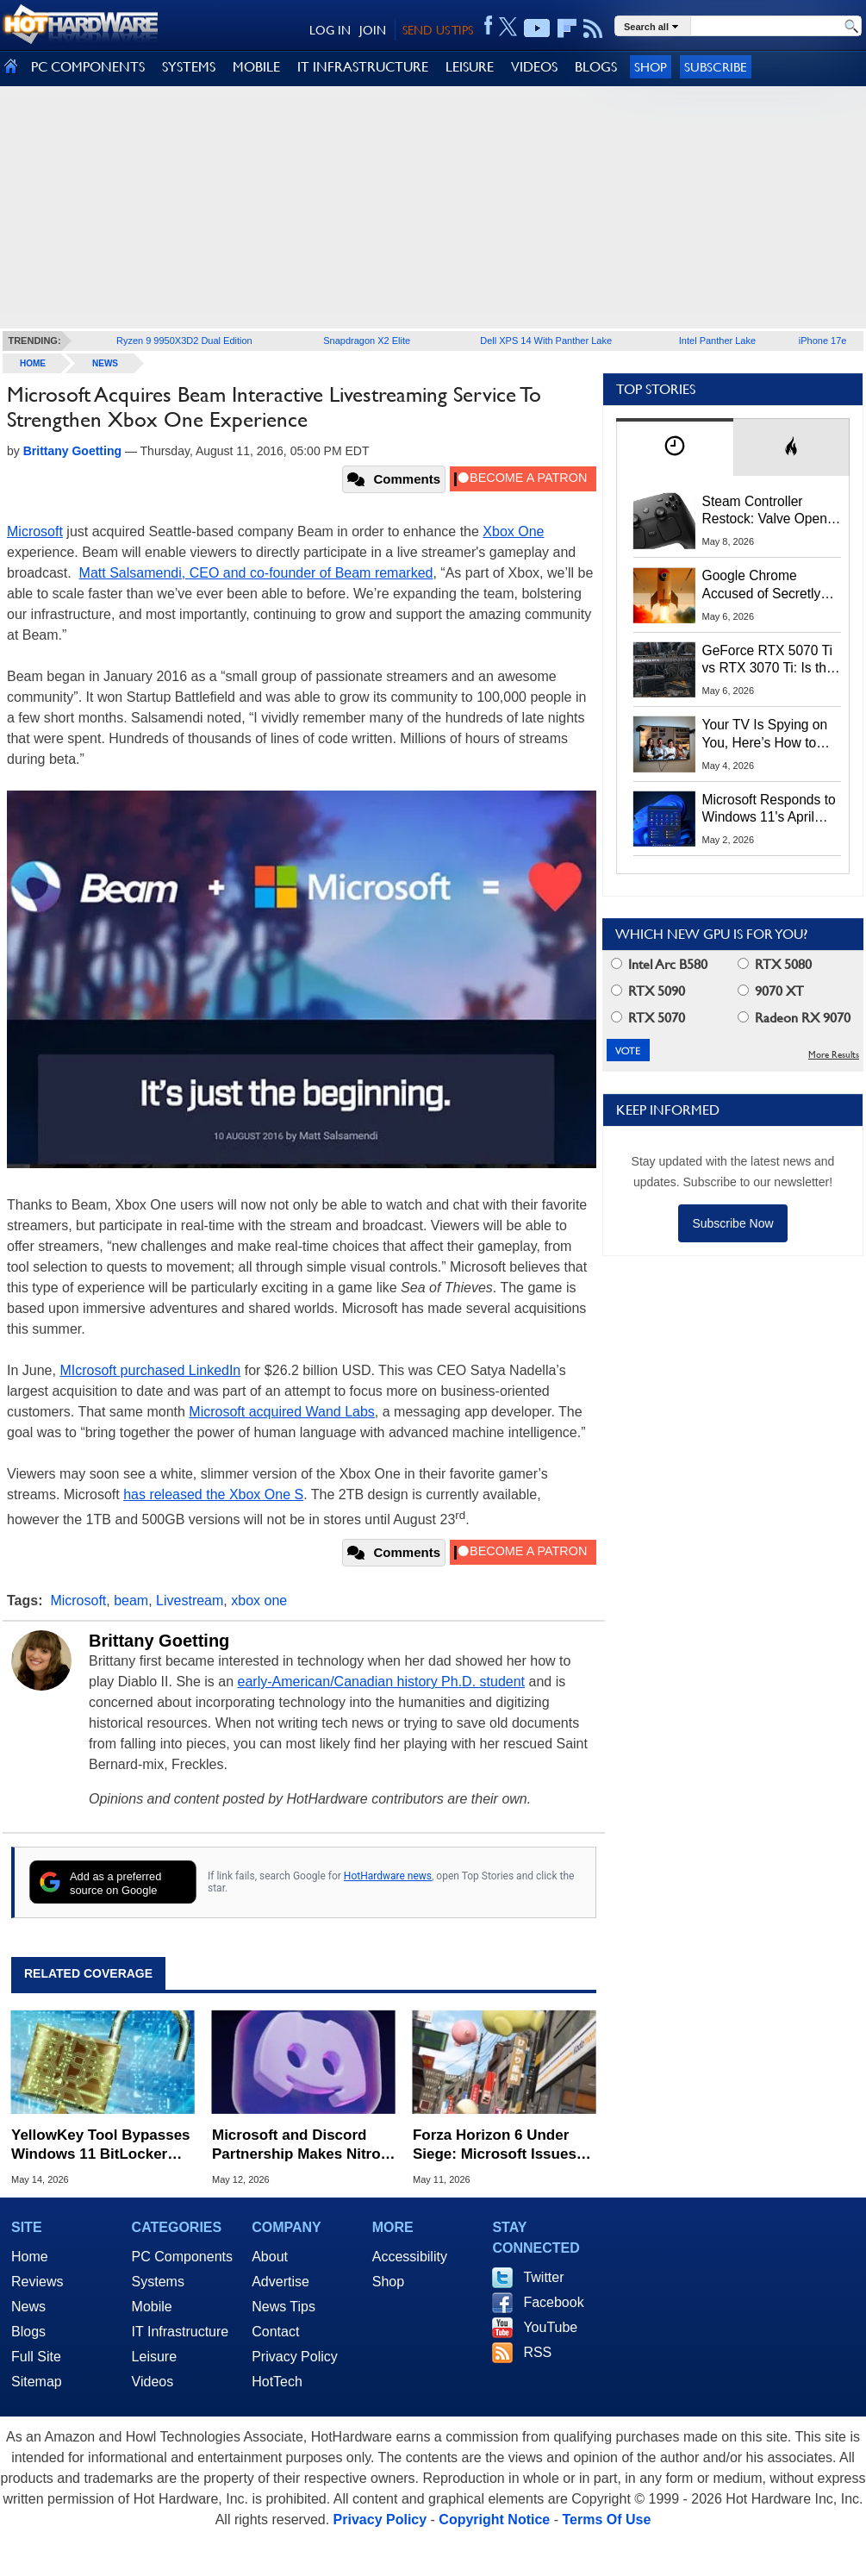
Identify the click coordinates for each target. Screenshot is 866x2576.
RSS (537, 2352)
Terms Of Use (606, 2519)
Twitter (543, 2277)
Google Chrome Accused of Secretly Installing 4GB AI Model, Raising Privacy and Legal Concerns (770, 585)
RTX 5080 (775, 964)
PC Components (182, 2256)
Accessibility (409, 2256)
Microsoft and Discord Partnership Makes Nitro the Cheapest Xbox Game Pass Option (300, 2145)
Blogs (28, 2331)
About (270, 2256)
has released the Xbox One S (213, 1494)
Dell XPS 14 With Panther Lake (546, 340)
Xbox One (513, 531)
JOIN (372, 30)
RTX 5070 (648, 1018)
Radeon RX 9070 (794, 1018)
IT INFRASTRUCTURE (362, 67)
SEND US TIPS (437, 30)
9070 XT (771, 991)
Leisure (154, 2356)
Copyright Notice (494, 2519)
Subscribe (715, 66)
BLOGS (596, 67)
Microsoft (35, 531)
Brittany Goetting (159, 1640)
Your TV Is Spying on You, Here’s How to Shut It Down (765, 734)
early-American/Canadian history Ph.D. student (382, 1681)
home (33, 363)
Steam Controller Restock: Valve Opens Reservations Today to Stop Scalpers (768, 511)
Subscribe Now (732, 1223)
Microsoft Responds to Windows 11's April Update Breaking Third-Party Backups (771, 809)
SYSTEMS (188, 67)
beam (131, 1600)
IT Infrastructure (180, 2331)
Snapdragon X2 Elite (366, 340)
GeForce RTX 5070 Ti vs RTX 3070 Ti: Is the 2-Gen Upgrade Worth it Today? (768, 660)
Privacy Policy (295, 2356)
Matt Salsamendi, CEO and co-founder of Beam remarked (256, 573)
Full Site (36, 2356)
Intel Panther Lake (717, 340)
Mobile (152, 2306)
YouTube (550, 2327)
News (105, 363)
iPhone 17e (823, 340)
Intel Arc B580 (659, 964)
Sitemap (36, 2381)
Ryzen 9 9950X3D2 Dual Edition (184, 340)
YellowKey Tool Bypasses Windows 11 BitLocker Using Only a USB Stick (100, 2145)
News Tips (283, 2306)
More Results (833, 1054)
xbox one (259, 1600)
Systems (158, 2281)
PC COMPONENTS (88, 67)
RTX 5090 (648, 991)
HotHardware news (388, 1876)
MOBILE (256, 67)
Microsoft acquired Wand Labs (282, 1411)
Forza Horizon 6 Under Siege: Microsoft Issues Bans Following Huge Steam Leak (494, 2145)
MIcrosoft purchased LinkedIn (149, 1370)
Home (29, 2256)
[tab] (674, 447)
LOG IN (330, 30)
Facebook (553, 2302)
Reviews (37, 2281)
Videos (153, 2381)
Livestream (189, 1600)
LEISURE (469, 67)
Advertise (280, 2281)
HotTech (277, 2381)
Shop (650, 66)
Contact (275, 2331)
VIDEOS (534, 67)
